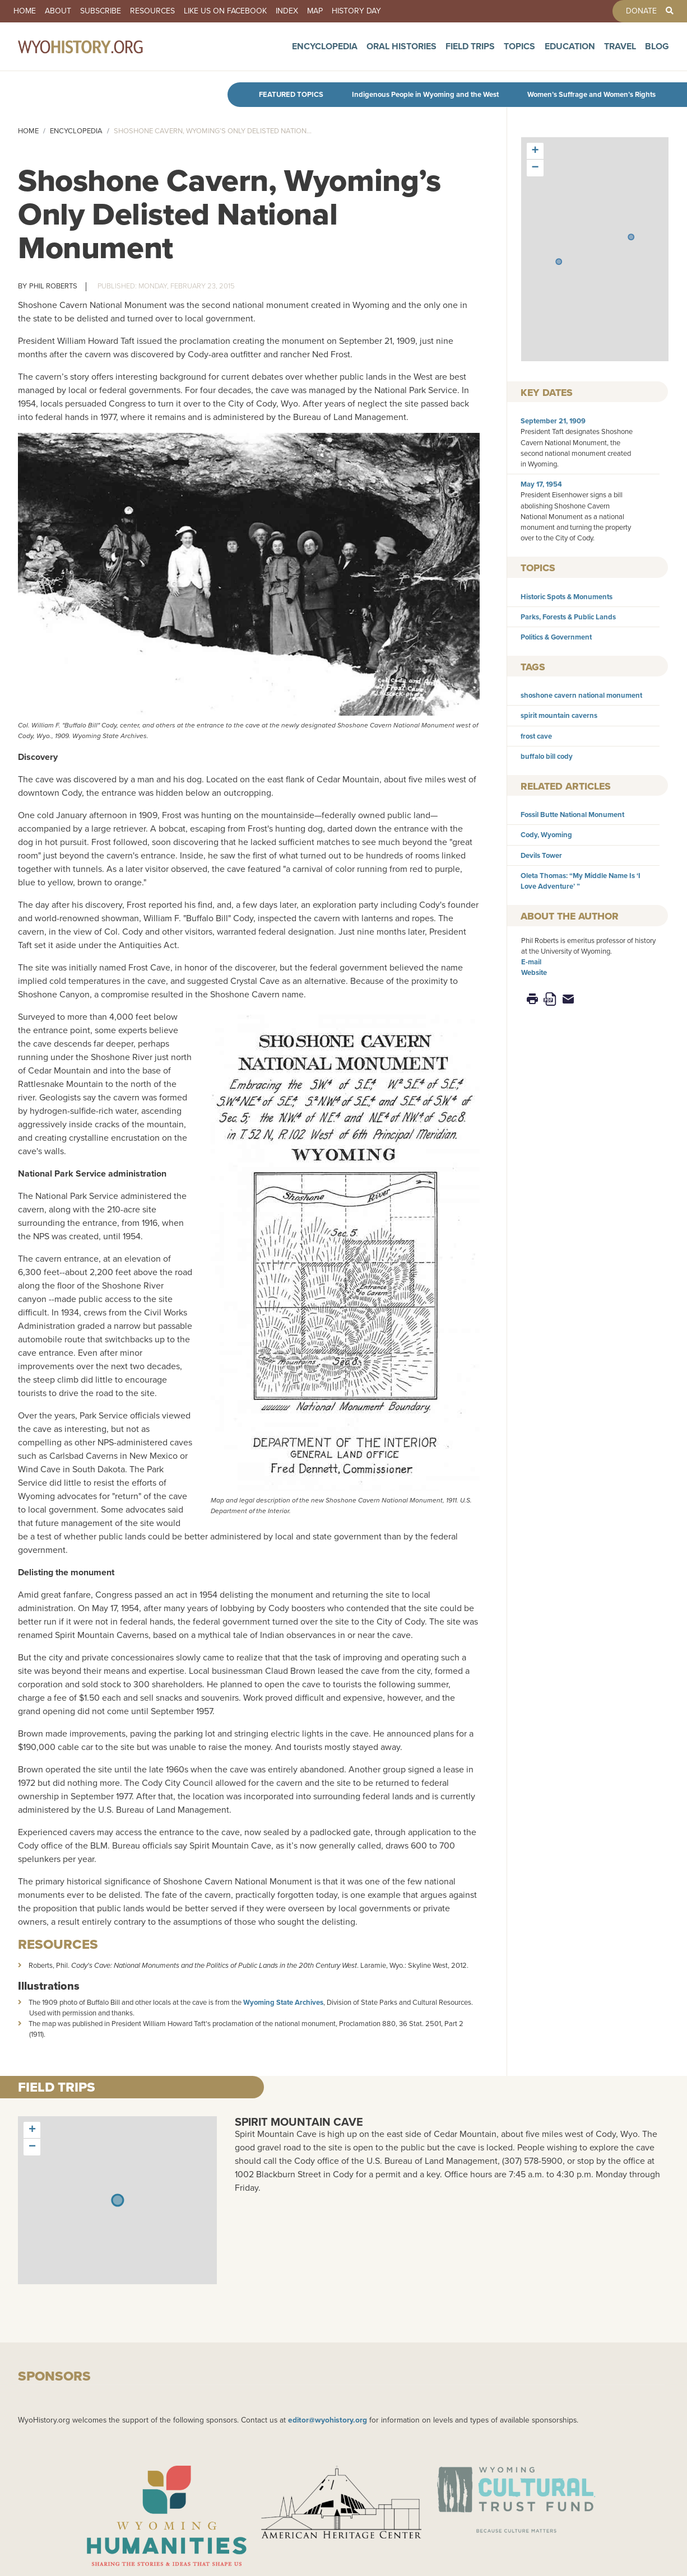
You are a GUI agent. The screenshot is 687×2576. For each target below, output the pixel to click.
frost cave (536, 736)
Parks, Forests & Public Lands (568, 617)
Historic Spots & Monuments (566, 596)
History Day (356, 11)
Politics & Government (556, 637)
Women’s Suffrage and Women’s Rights (591, 94)
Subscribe (100, 11)
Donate (641, 11)
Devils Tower (541, 855)
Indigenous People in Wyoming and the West (425, 94)
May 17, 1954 (541, 484)
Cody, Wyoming (546, 834)
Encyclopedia (325, 51)
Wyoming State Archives (283, 2002)
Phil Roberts (53, 286)
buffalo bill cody (547, 756)
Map (315, 11)
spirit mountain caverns (559, 715)
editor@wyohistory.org (327, 2419)
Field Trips (470, 51)
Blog (657, 51)
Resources (152, 11)
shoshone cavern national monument (581, 695)
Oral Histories (401, 51)
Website (534, 972)
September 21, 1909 (553, 421)
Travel (620, 51)
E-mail (531, 961)
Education (570, 51)
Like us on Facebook (225, 11)
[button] (631, 237)
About (58, 11)
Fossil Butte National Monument (572, 814)
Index (287, 11)
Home (24, 11)
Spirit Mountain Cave (299, 2121)
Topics (519, 51)
